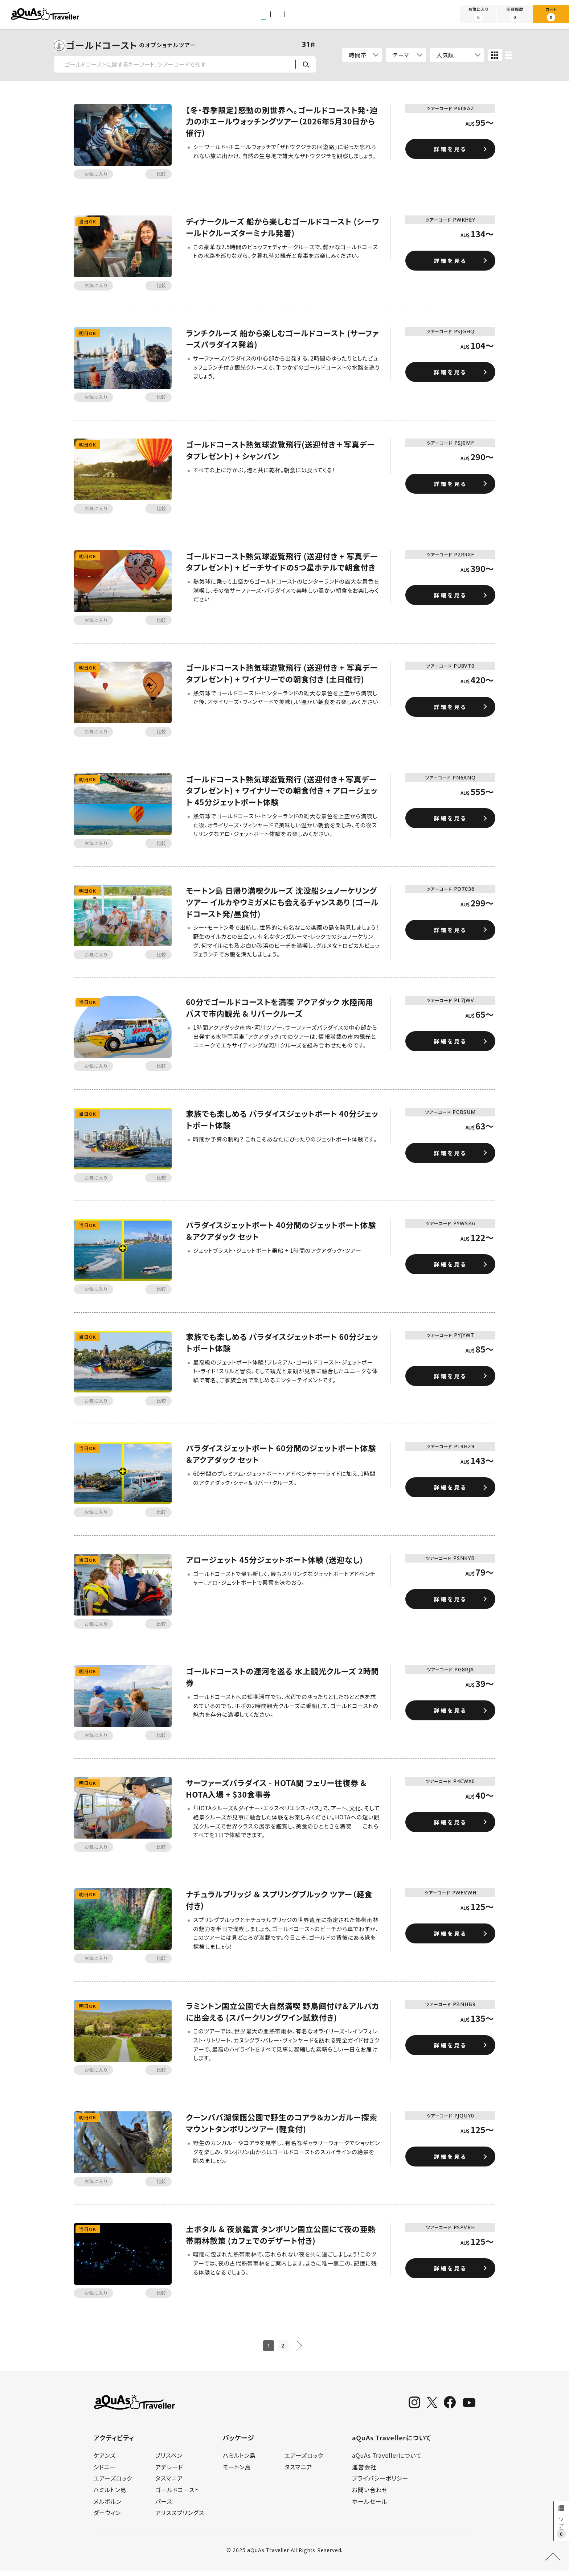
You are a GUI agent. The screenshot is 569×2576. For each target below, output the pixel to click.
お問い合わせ (370, 2495)
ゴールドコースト (177, 2495)
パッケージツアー (281, 14)
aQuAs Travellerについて (386, 2460)
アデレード (169, 2472)
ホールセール (369, 2506)
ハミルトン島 (110, 2495)
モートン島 (237, 2472)
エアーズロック (113, 2483)
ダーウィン (107, 2518)
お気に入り (478, 13)
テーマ (401, 54)
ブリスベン (169, 2460)
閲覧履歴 (514, 13)
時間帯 (358, 54)
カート (551, 13)
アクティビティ (227, 14)
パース (163, 2506)
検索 (305, 64)
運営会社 (364, 2472)
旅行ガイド (332, 14)
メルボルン (108, 2506)
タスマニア (169, 2483)
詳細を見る (450, 149)
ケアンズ (105, 2460)
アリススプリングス (179, 2518)
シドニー (105, 2472)
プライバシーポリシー (380, 2483)
